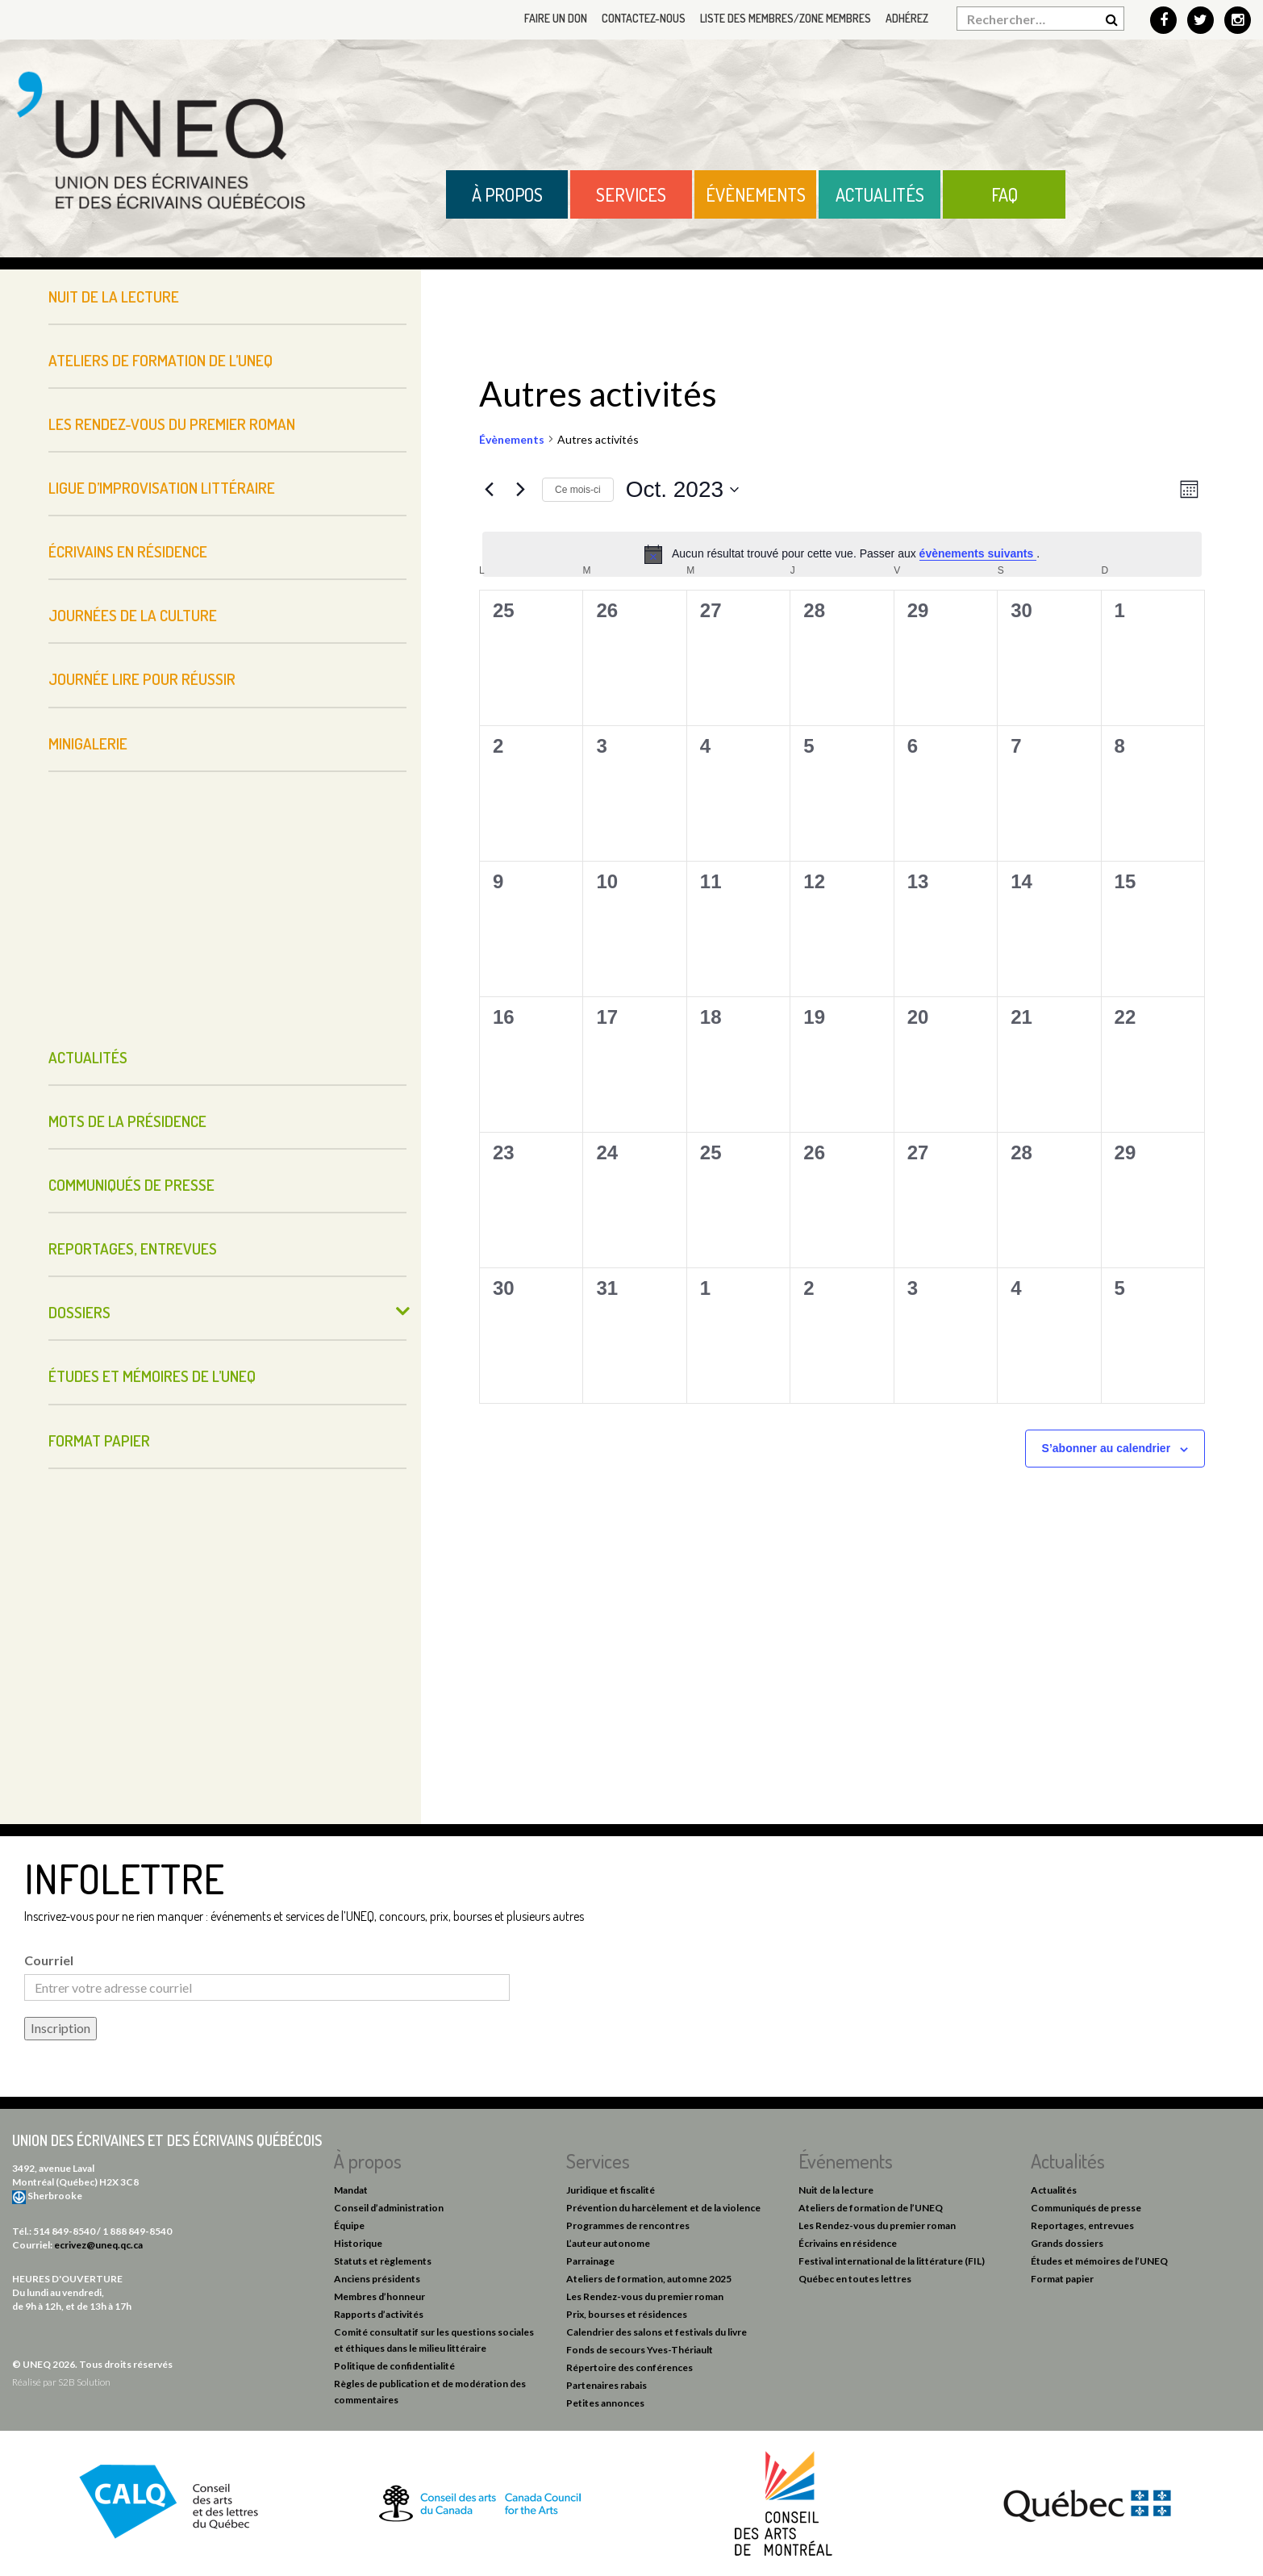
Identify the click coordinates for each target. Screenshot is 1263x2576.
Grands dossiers (1067, 2243)
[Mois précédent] (488, 489)
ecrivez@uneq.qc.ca (98, 2245)
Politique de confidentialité (394, 2366)
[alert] (842, 554)
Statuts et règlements (382, 2261)
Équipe (349, 2225)
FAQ (1004, 194)
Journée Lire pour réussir (142, 679)
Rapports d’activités (378, 2314)
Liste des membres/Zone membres (785, 18)
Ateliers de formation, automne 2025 (649, 2279)
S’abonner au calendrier (1106, 1448)
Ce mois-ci (578, 489)
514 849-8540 (64, 2231)
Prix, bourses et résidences (626, 2314)
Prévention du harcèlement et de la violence (663, 2208)
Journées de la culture (132, 615)
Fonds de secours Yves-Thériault (639, 2350)
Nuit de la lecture (113, 296)
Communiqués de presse (131, 1185)
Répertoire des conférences (629, 2367)
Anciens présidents (377, 2279)
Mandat (351, 2190)
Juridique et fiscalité (610, 2190)
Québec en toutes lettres (854, 2279)
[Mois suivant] (520, 489)
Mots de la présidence (127, 1121)
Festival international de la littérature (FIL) (891, 2261)
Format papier (99, 1440)
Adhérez (907, 18)
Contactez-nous (644, 18)
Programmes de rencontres (628, 2225)
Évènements (756, 194)
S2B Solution (84, 2382)
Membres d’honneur (379, 2296)
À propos (507, 194)
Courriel (48, 1960)
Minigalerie (87, 743)
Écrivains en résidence (127, 551)
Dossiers (79, 1312)
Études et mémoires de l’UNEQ (152, 1376)
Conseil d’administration (389, 2208)
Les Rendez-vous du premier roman (171, 424)
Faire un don (555, 18)
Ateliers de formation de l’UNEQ (160, 360)
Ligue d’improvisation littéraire (161, 488)
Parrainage (590, 2261)
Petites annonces (605, 2403)
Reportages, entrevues (132, 1248)
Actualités (880, 194)
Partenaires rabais (606, 2385)
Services (631, 194)
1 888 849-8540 (137, 2231)
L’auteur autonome (608, 2243)
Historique (358, 2243)
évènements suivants (978, 553)
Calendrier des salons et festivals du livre (656, 2332)
